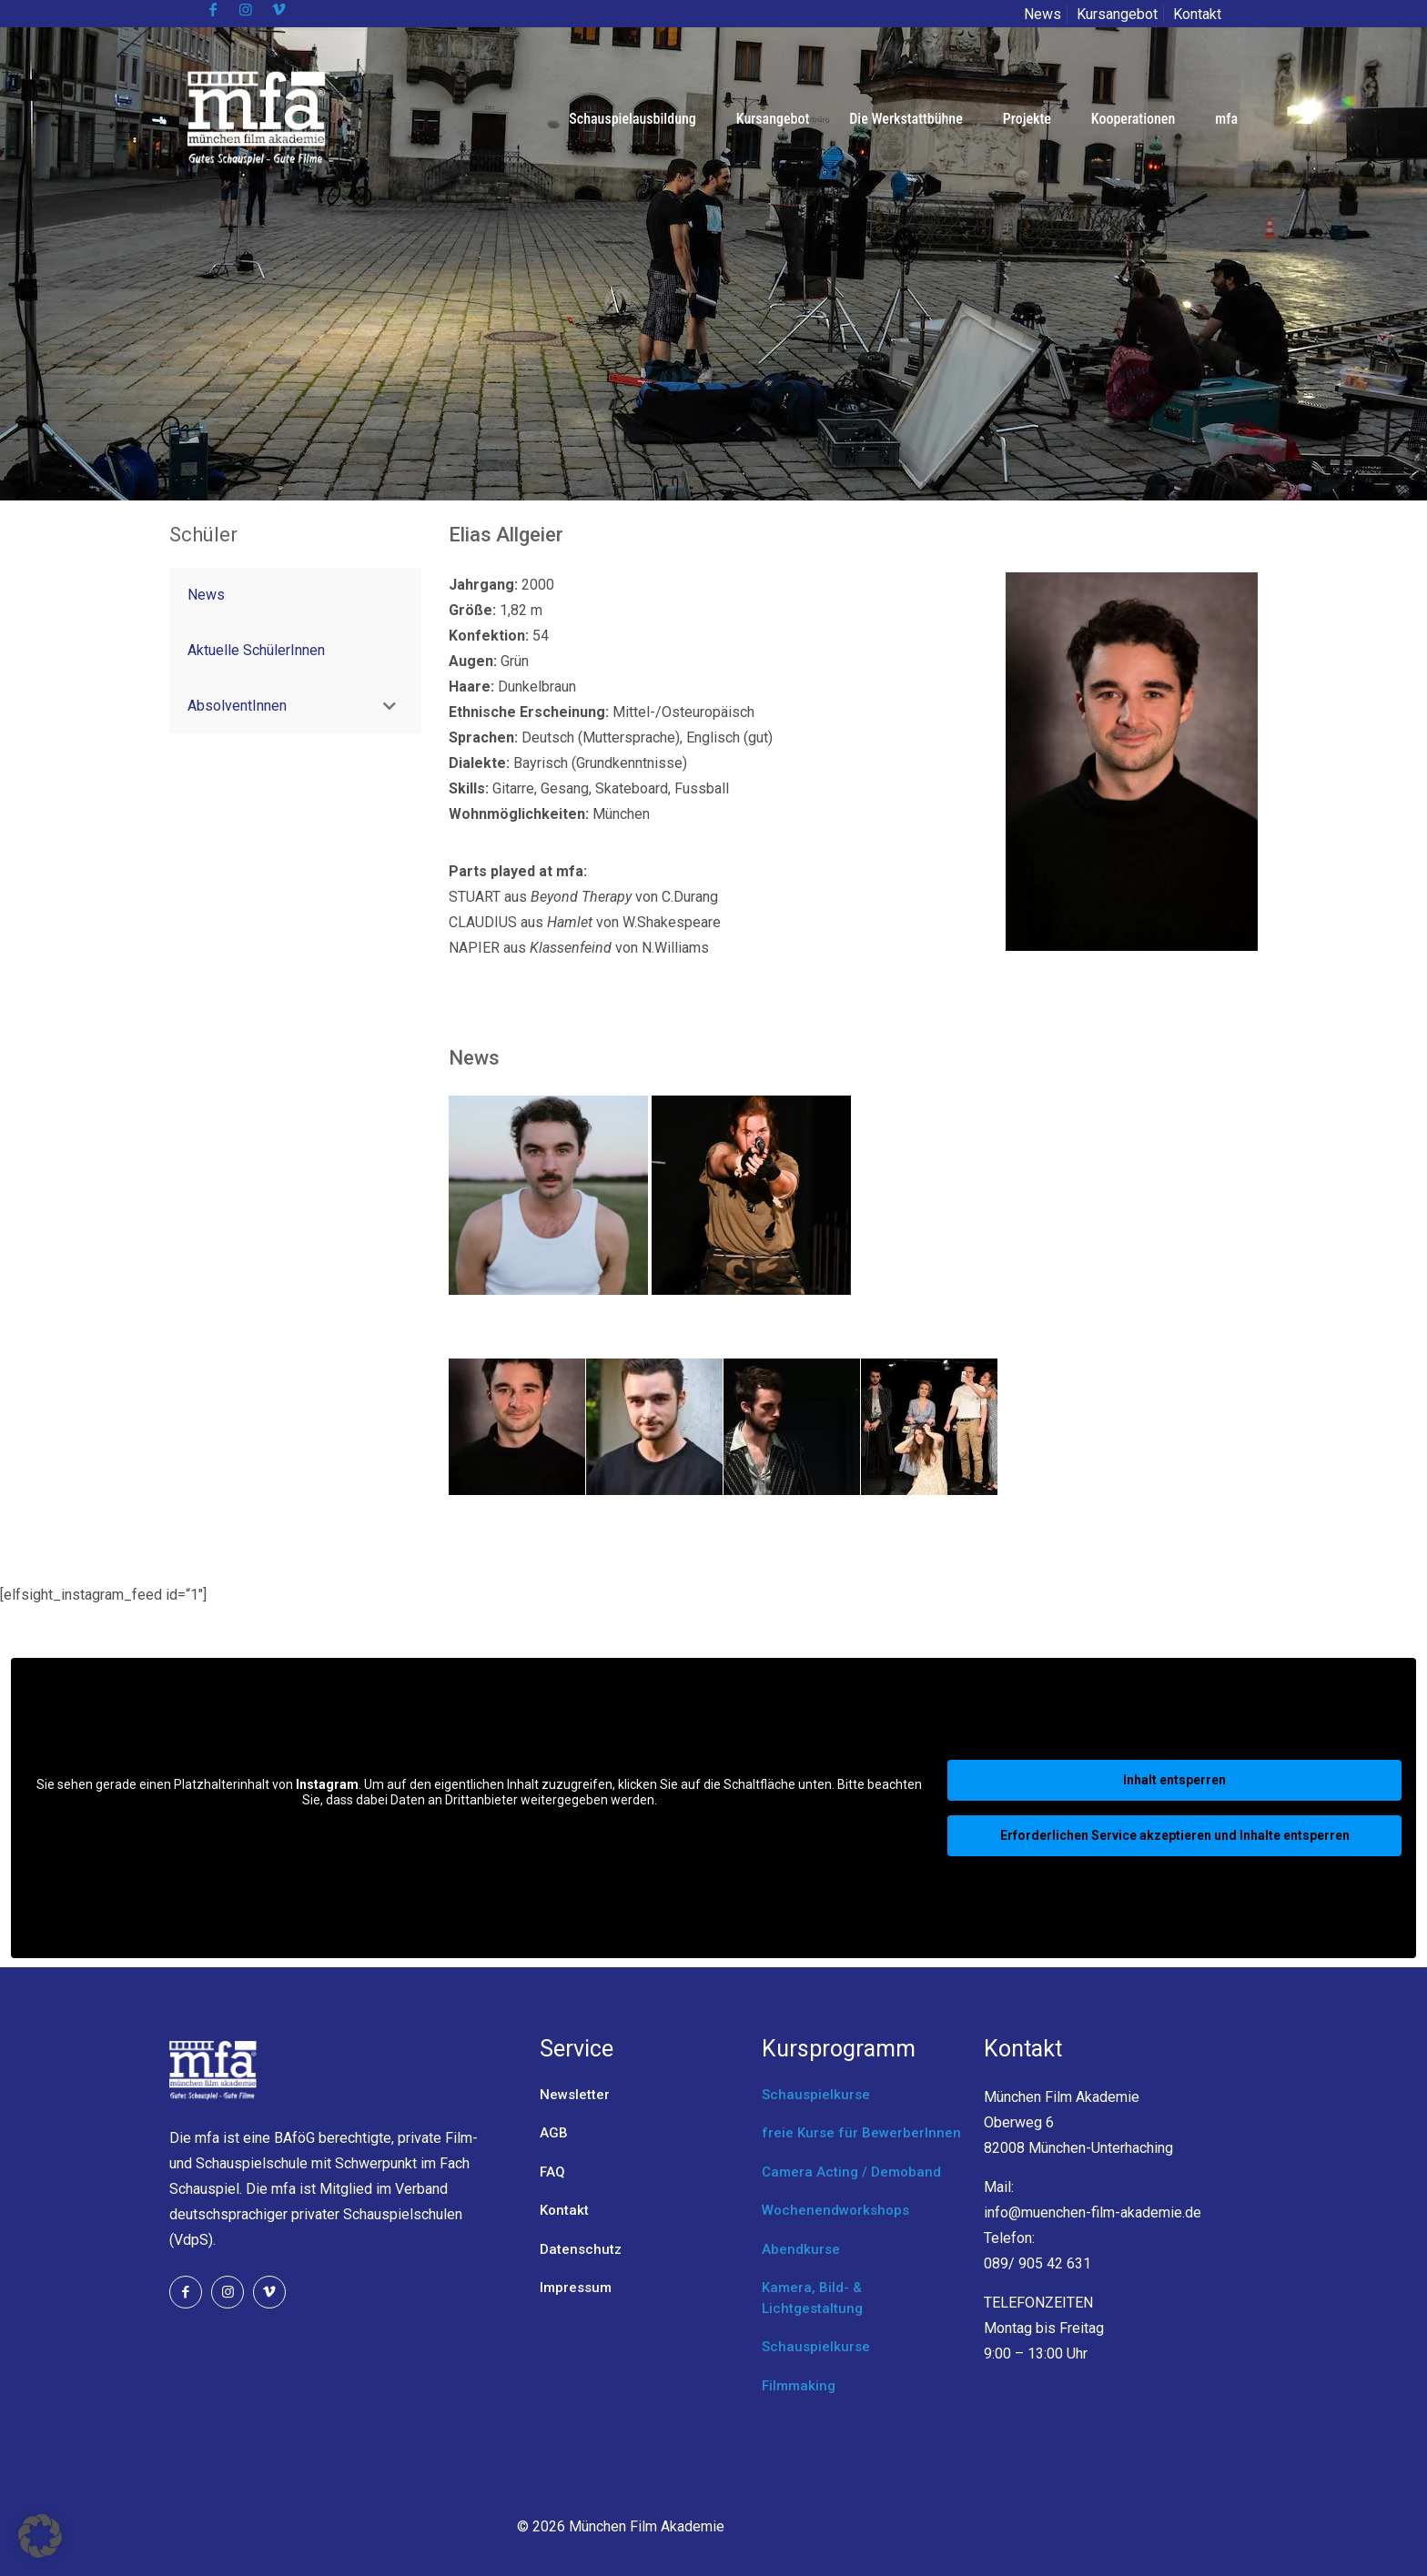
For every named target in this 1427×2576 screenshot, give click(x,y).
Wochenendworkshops (835, 2210)
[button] (40, 2536)
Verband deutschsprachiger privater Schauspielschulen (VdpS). (315, 2214)
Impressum (576, 2287)
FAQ (552, 2172)
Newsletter (575, 2094)
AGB (554, 2133)
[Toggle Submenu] (389, 706)
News (1042, 14)
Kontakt (1197, 14)
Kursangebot (1117, 14)
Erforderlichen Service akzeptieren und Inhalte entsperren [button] (1175, 1835)
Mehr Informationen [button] (479, 1830)
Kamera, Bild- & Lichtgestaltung (812, 2298)
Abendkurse (801, 2249)
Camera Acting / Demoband (851, 2172)
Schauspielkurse (816, 2094)
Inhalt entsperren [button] (1174, 1780)
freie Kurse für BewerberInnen (861, 2133)
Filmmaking (798, 2386)
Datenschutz (581, 2249)
